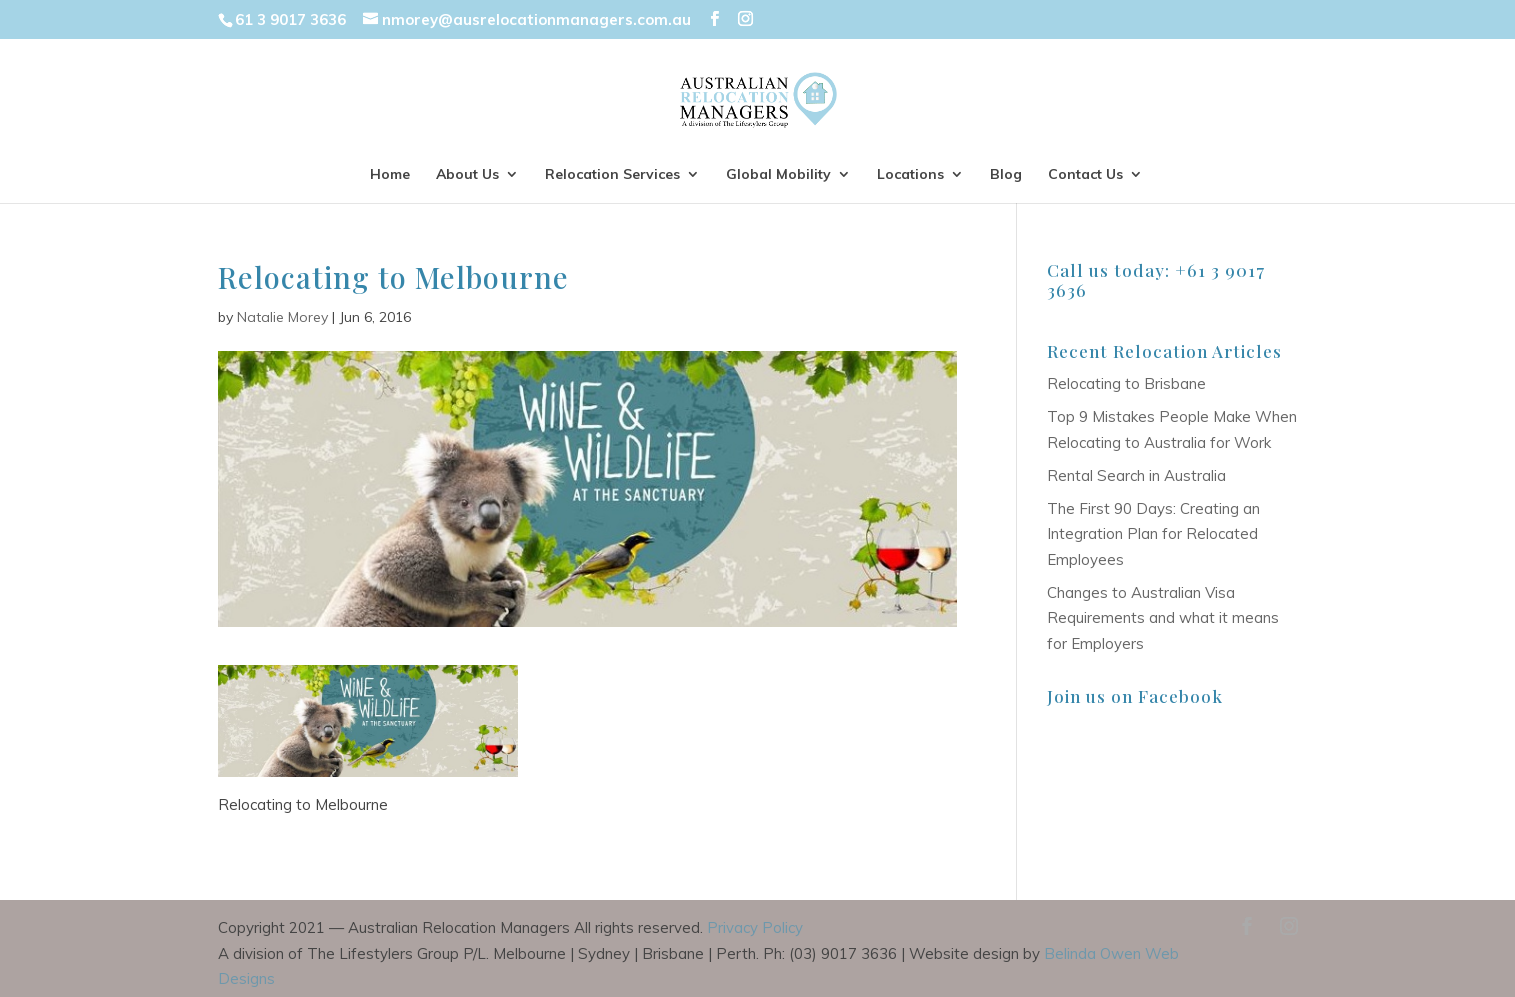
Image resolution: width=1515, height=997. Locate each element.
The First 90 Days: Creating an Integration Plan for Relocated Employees (1153, 534)
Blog (1006, 175)
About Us (467, 175)
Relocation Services (612, 175)
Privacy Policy (755, 927)
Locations (910, 175)
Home (390, 175)
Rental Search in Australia (1136, 475)
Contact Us (1085, 175)
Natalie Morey (282, 317)
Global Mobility (778, 175)
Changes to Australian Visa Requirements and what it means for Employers (1163, 618)
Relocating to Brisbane (1126, 383)
